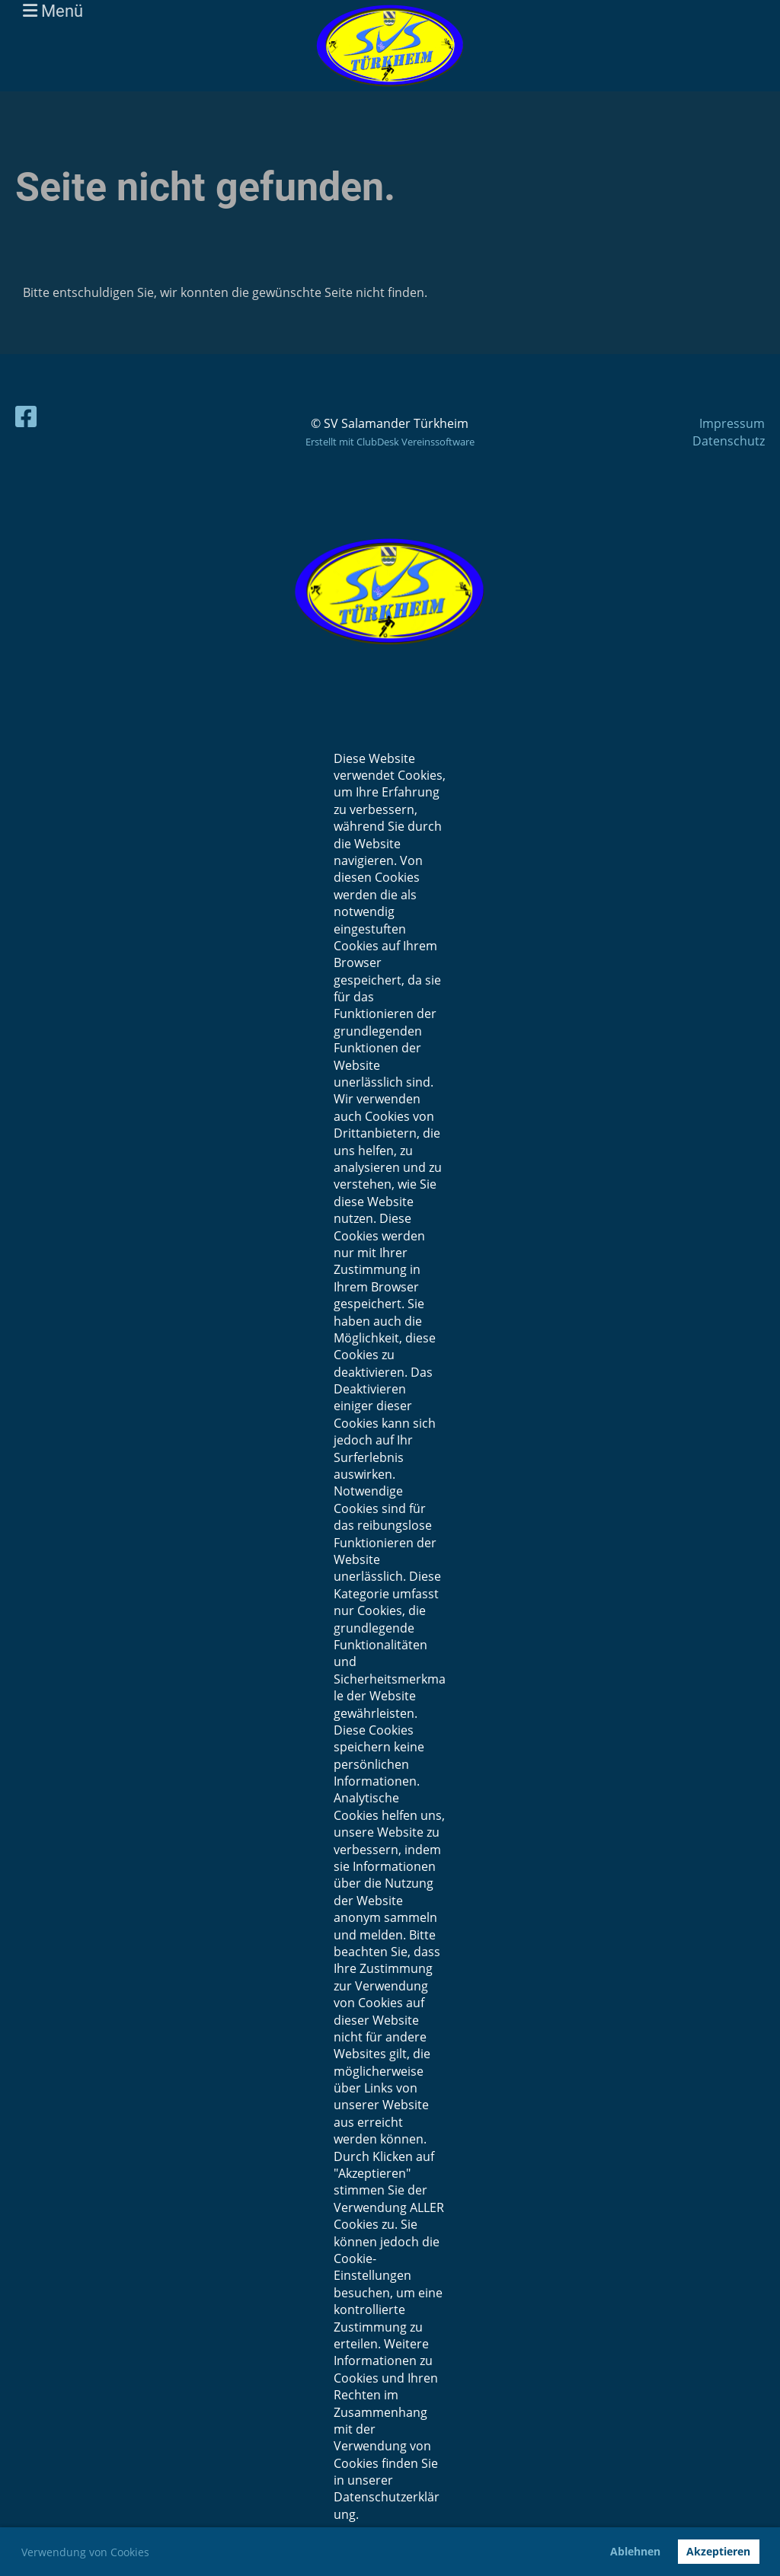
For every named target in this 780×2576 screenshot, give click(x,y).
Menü (53, 11)
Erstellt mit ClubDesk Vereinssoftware (390, 441)
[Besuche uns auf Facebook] (26, 416)
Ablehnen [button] (635, 2551)
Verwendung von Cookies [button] (85, 2552)
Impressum (732, 423)
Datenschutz (728, 441)
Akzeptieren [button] (718, 2551)
